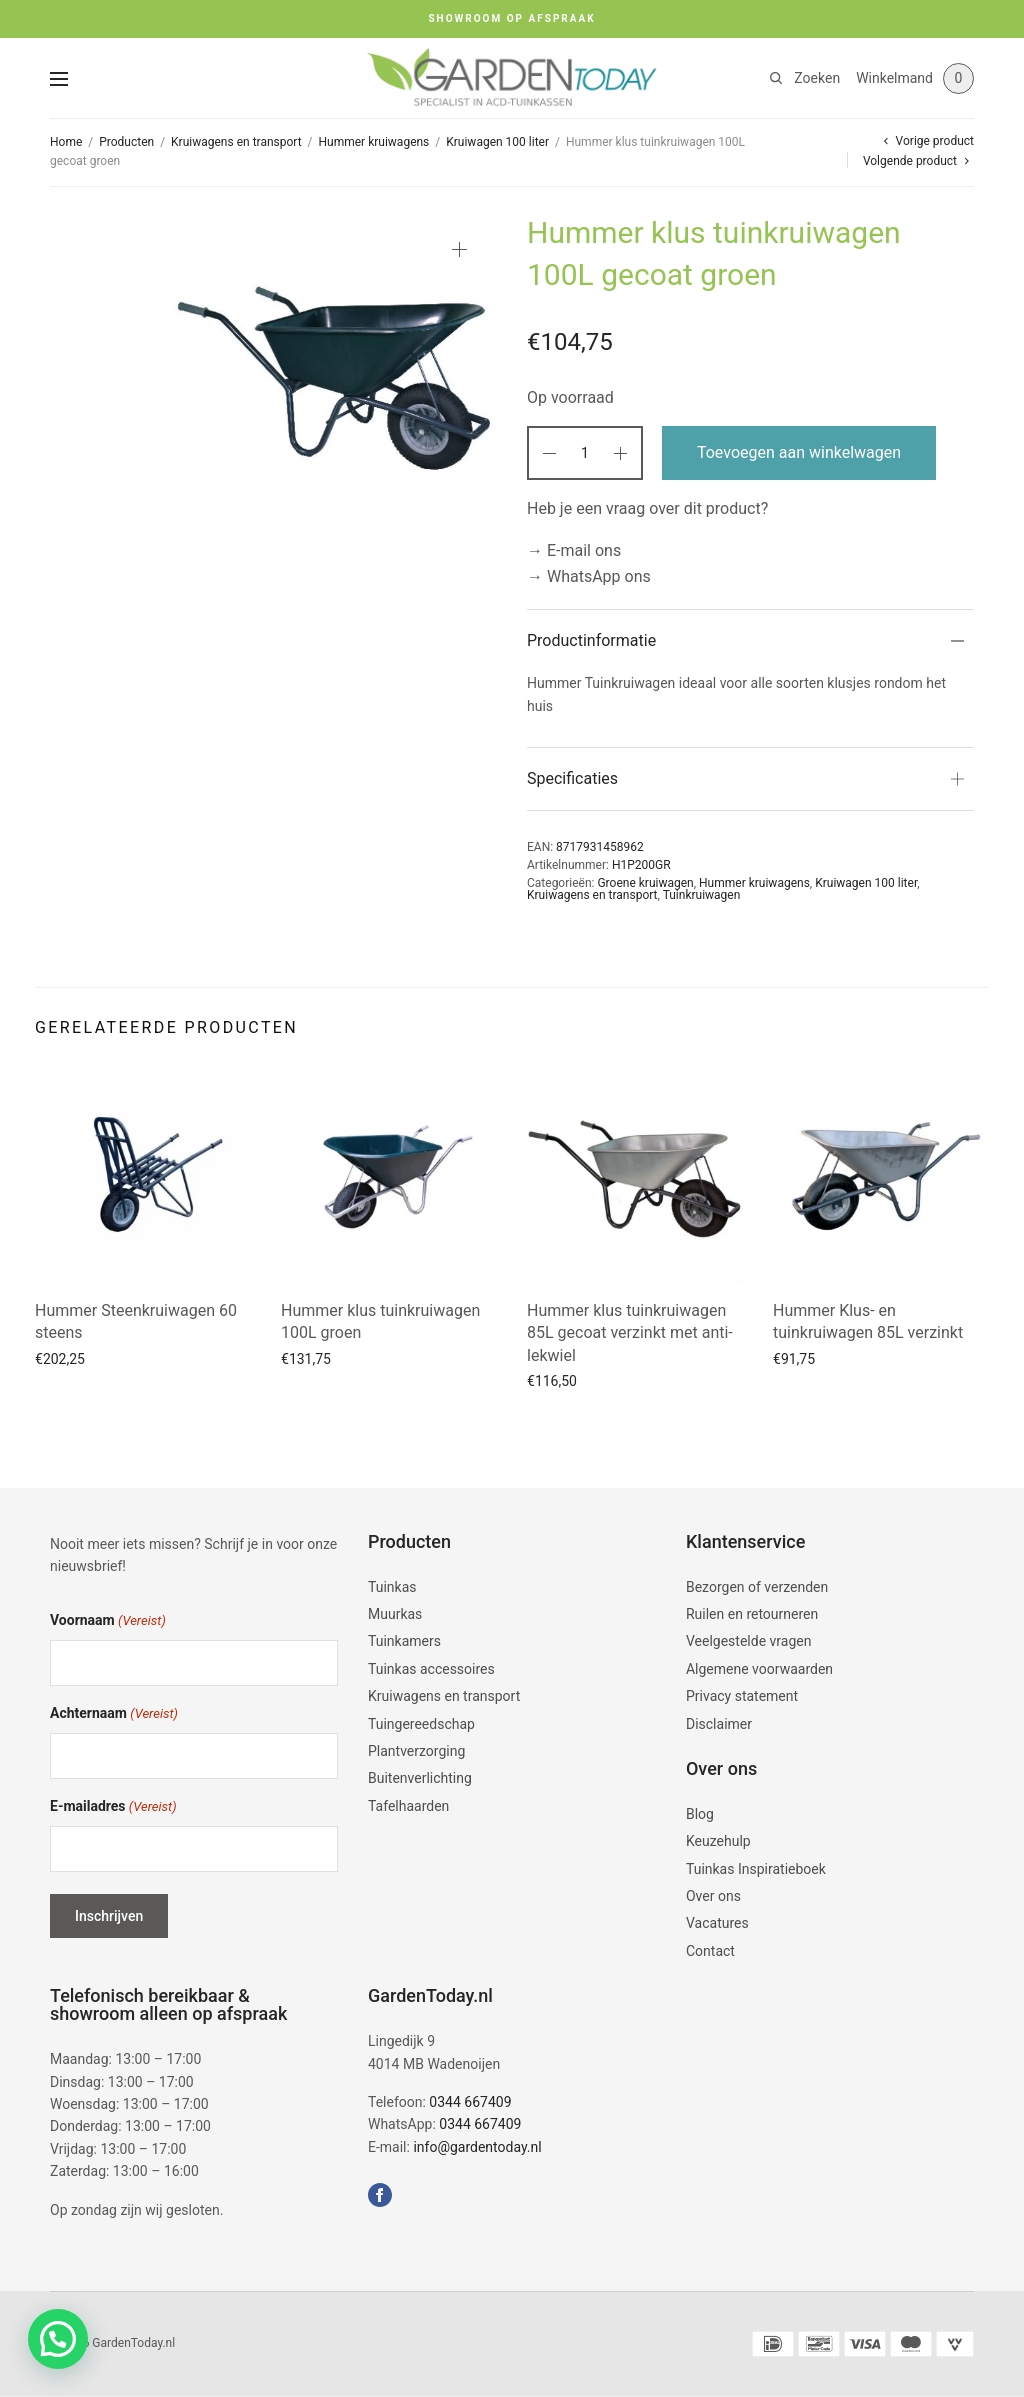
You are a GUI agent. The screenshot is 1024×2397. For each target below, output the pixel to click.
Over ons (713, 1896)
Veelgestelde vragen (748, 1641)
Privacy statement (742, 1696)
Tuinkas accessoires (431, 1669)
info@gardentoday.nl (477, 2147)
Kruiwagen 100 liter (497, 142)
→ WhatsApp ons (589, 576)
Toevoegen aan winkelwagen (799, 452)
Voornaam (108, 1621)
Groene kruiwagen (645, 883)
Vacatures (717, 1923)
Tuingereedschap (421, 1724)
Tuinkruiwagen (702, 895)
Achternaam (114, 1714)
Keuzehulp (718, 1841)
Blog (700, 1814)
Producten (126, 142)
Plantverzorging (416, 1751)
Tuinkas (392, 1587)
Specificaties (572, 778)
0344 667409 (470, 2102)
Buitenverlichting (420, 1778)
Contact (710, 1951)
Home (66, 142)
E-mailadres (113, 1807)
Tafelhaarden (408, 1806)
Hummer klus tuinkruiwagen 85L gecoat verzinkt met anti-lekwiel (630, 1333)
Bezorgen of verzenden (757, 1587)
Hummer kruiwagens (374, 142)
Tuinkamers (404, 1641)
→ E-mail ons (574, 550)
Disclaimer (719, 1724)
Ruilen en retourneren (752, 1614)
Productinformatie (591, 640)
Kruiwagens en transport (236, 142)
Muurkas (395, 1614)
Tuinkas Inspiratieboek (756, 1869)
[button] (58, 2339)
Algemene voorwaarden (759, 1669)
